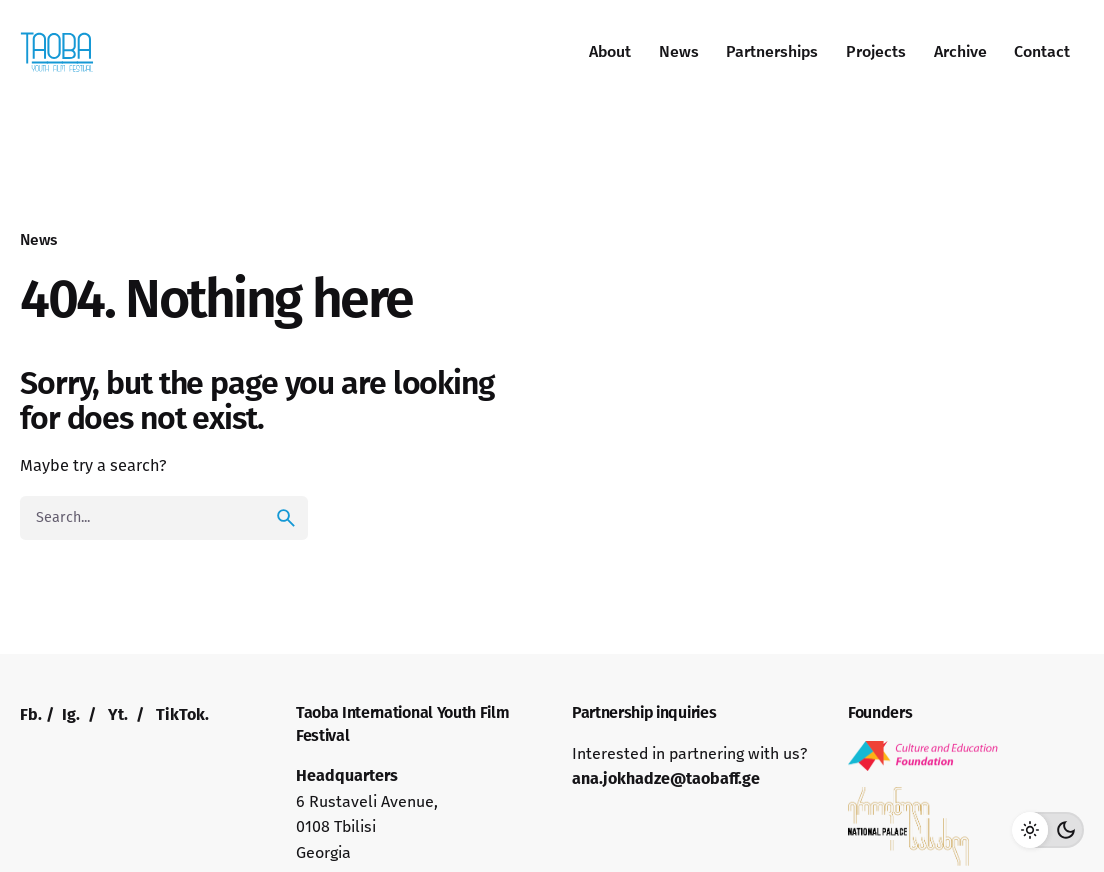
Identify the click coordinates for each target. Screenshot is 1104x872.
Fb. (31, 714)
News (38, 239)
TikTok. (182, 714)
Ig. (71, 714)
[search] (286, 518)
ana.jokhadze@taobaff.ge (666, 778)
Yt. (118, 714)
